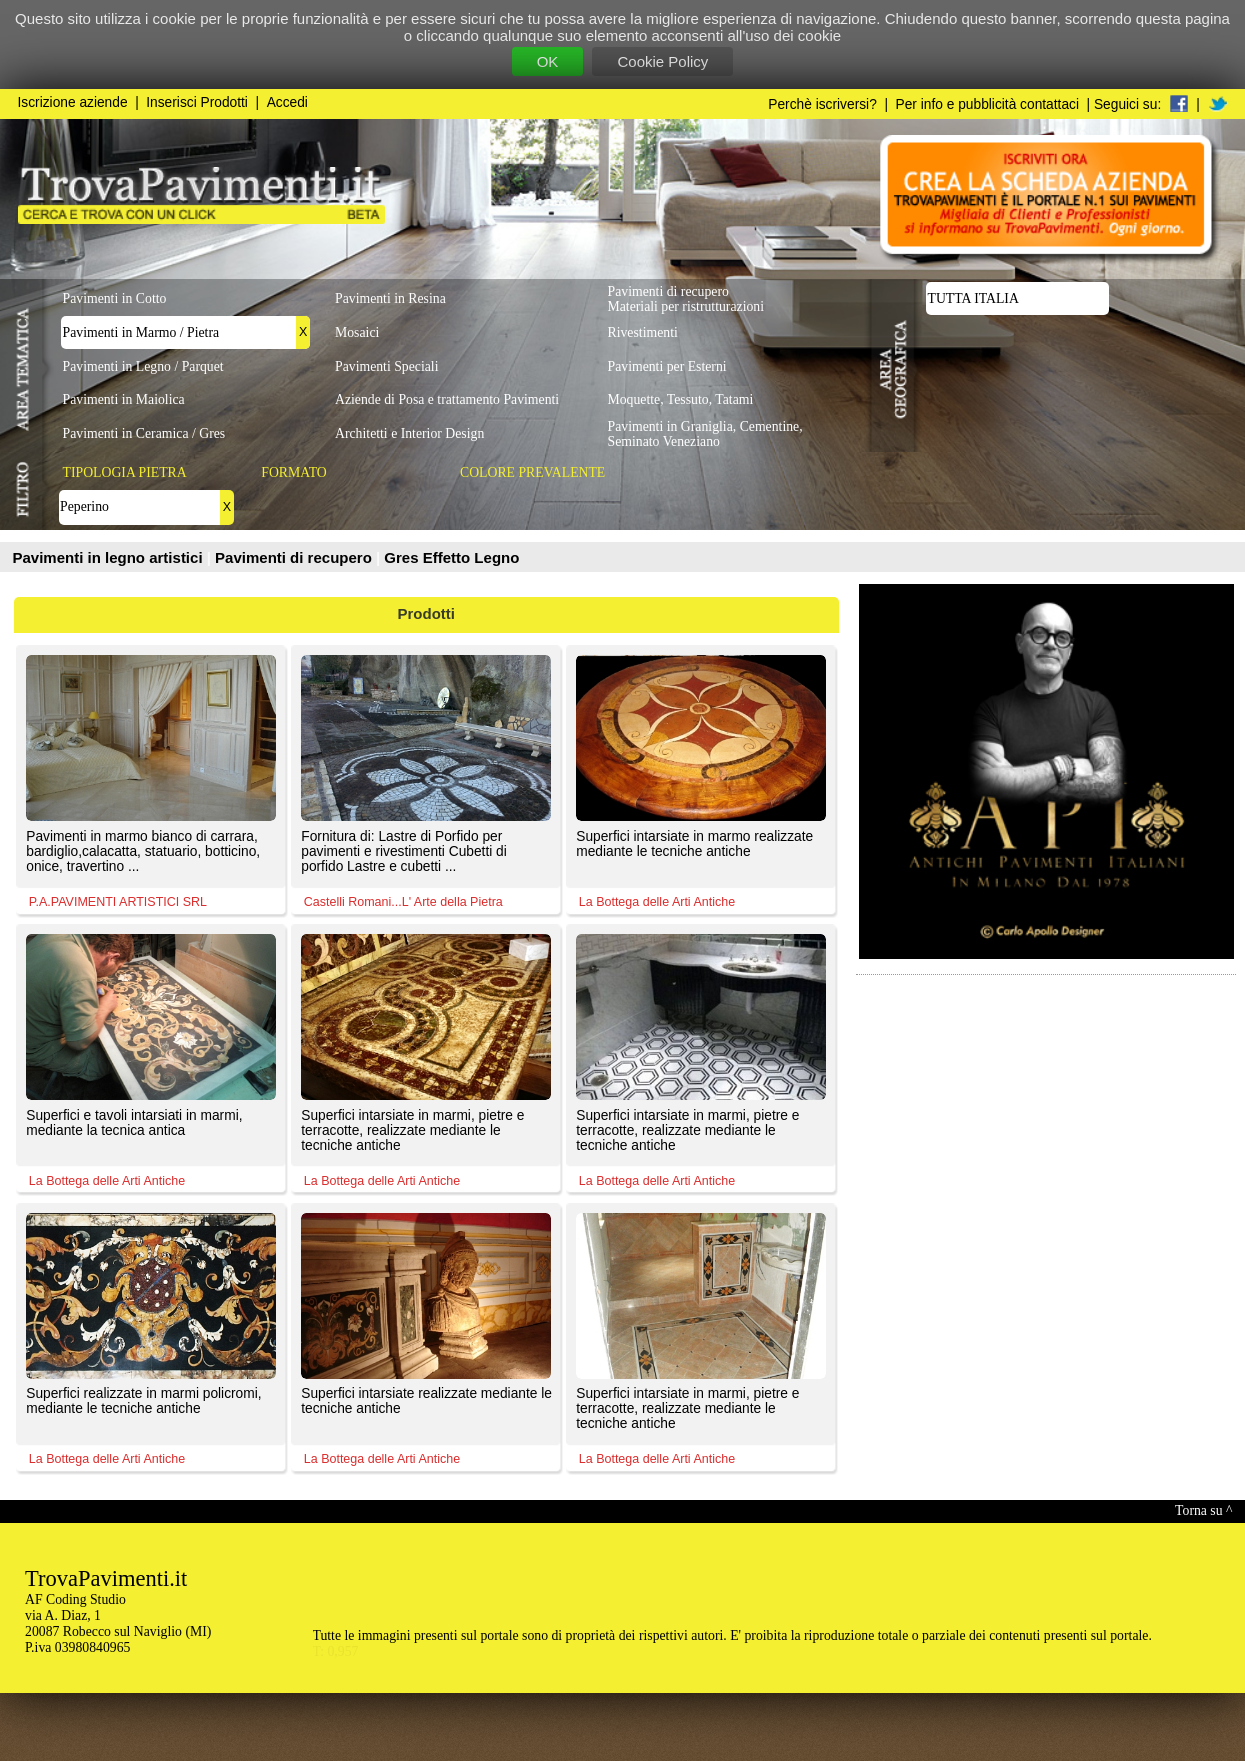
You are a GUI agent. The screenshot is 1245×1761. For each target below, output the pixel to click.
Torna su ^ (1203, 1510)
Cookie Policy (662, 61)
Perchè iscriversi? (822, 104)
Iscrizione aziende (73, 102)
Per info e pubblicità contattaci (987, 104)
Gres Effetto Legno (451, 557)
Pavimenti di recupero (295, 557)
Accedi (287, 102)
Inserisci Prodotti (197, 102)
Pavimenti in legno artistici (110, 557)
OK (548, 61)
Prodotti (427, 613)
